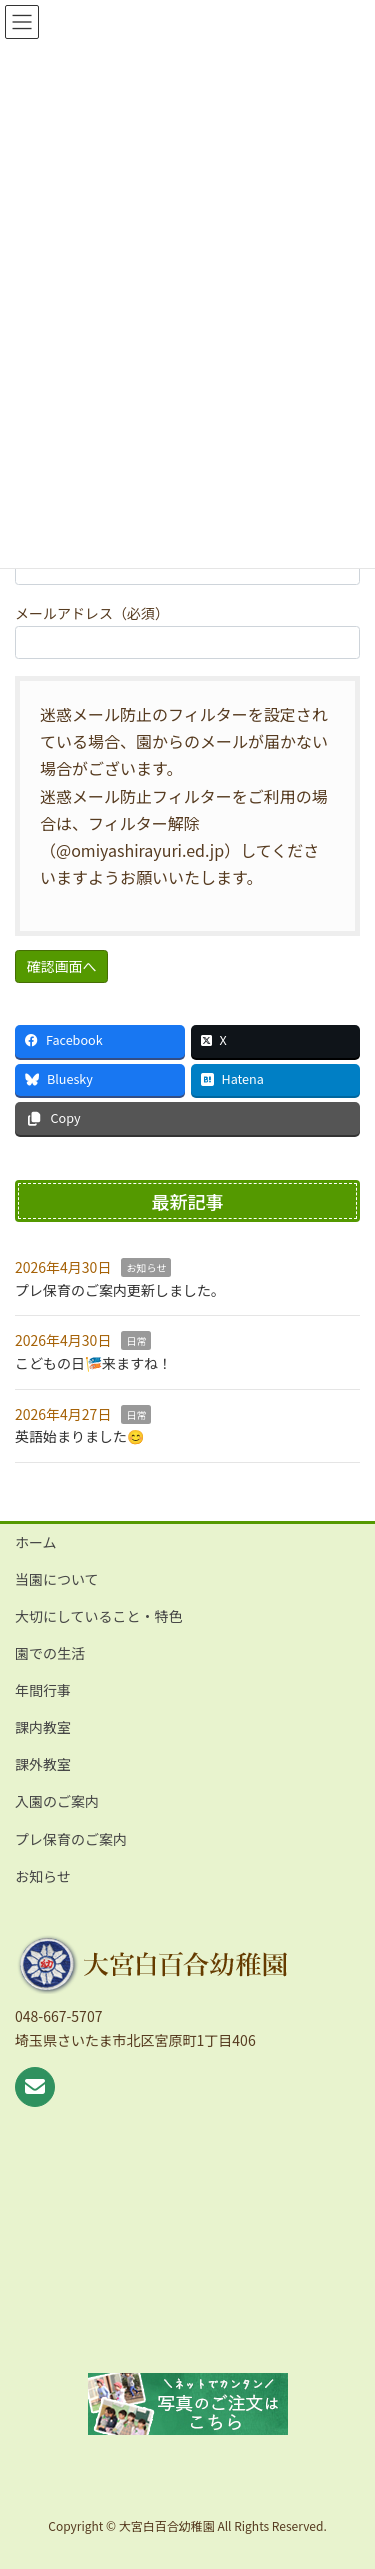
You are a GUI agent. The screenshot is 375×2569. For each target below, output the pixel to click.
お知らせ (146, 1267)
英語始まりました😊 (79, 1436)
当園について (57, 1579)
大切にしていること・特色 (99, 1616)
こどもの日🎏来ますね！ (93, 1363)
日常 (136, 1340)
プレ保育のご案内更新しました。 (120, 1290)
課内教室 (43, 1727)
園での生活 (50, 1653)
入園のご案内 (57, 1801)
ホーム (36, 1542)
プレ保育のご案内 (71, 1839)
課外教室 (43, 1764)
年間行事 (43, 1690)
